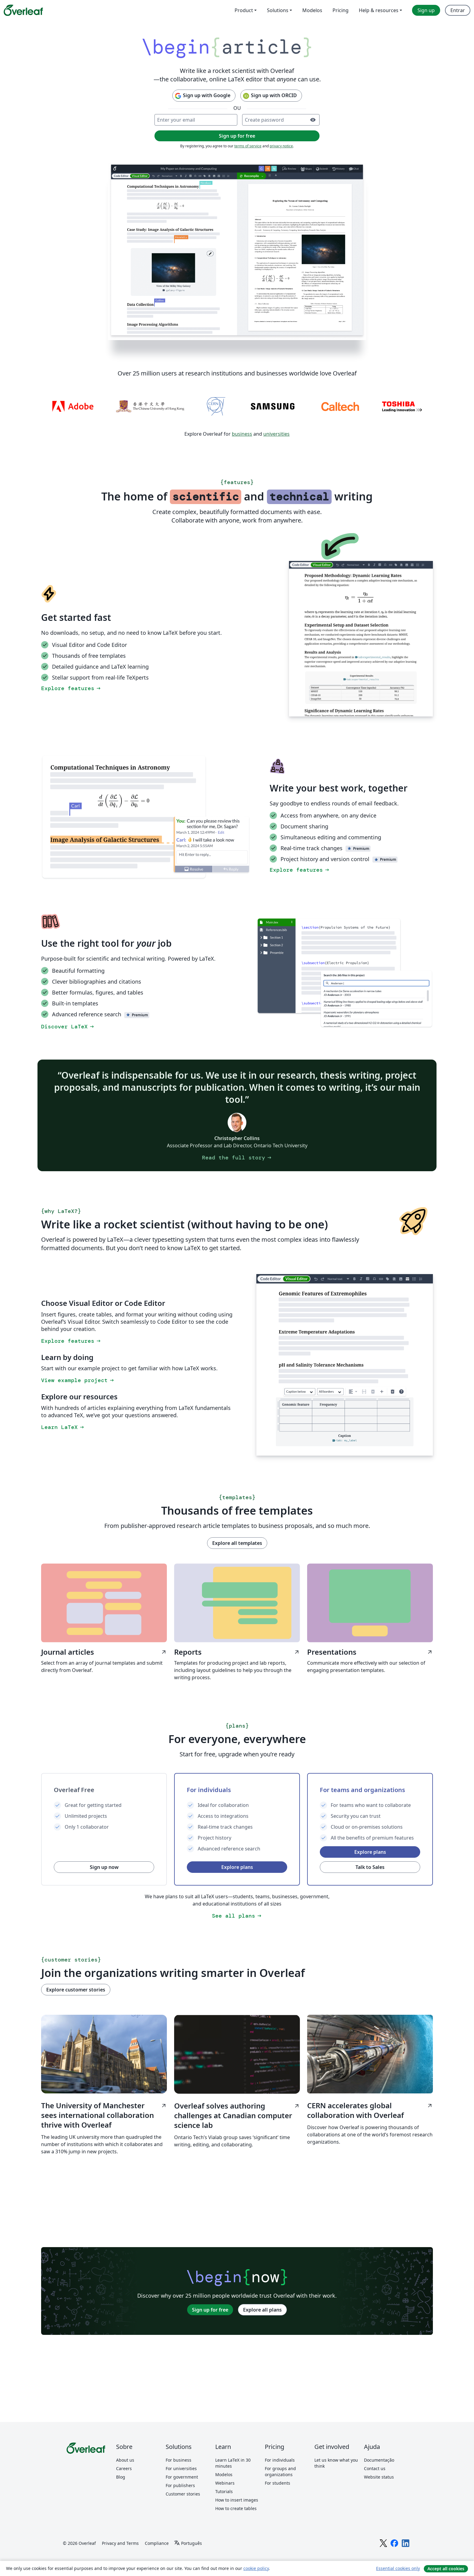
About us (125, 2460)
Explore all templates (237, 1543)
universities (276, 434)
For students (277, 2483)
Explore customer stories (75, 1989)
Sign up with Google (202, 96)
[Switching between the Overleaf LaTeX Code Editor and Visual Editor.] (361, 638)
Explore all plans (262, 2309)
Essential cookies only (398, 2568)
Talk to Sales (370, 1867)
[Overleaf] (23, 10)
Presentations (370, 1652)
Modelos (223, 2474)
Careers (124, 2468)
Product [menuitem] (244, 10)
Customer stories (183, 2494)
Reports (237, 1652)
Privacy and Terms (120, 2543)
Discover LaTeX (68, 1026)
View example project (78, 1380)
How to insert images (236, 2500)
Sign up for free (210, 2309)
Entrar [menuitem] (457, 10)
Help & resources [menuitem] (378, 10)
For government (182, 2477)
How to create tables (236, 2508)
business (242, 434)
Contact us (374, 2468)
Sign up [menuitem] (426, 10)
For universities (181, 2468)
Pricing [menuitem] (341, 10)
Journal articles (104, 1652)
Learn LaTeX (63, 1427)
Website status (379, 2477)
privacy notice (281, 146)
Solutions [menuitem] (277, 10)
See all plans (237, 1915)
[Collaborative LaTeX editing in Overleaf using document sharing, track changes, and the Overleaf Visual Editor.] (237, 251)
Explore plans (237, 1867)
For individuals (280, 2460)
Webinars (225, 2483)
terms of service (247, 146)
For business (178, 2460)
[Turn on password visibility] (313, 120)
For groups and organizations (280, 2471)
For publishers (180, 2485)
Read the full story (237, 1157)
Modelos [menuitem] (312, 10)
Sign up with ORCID (269, 96)
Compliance (157, 2543)
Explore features (71, 688)
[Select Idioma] (188, 2543)
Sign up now (104, 1867)
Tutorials (224, 2491)
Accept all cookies (445, 2568)
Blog (120, 2477)
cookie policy (256, 2568)
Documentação (379, 2460)
